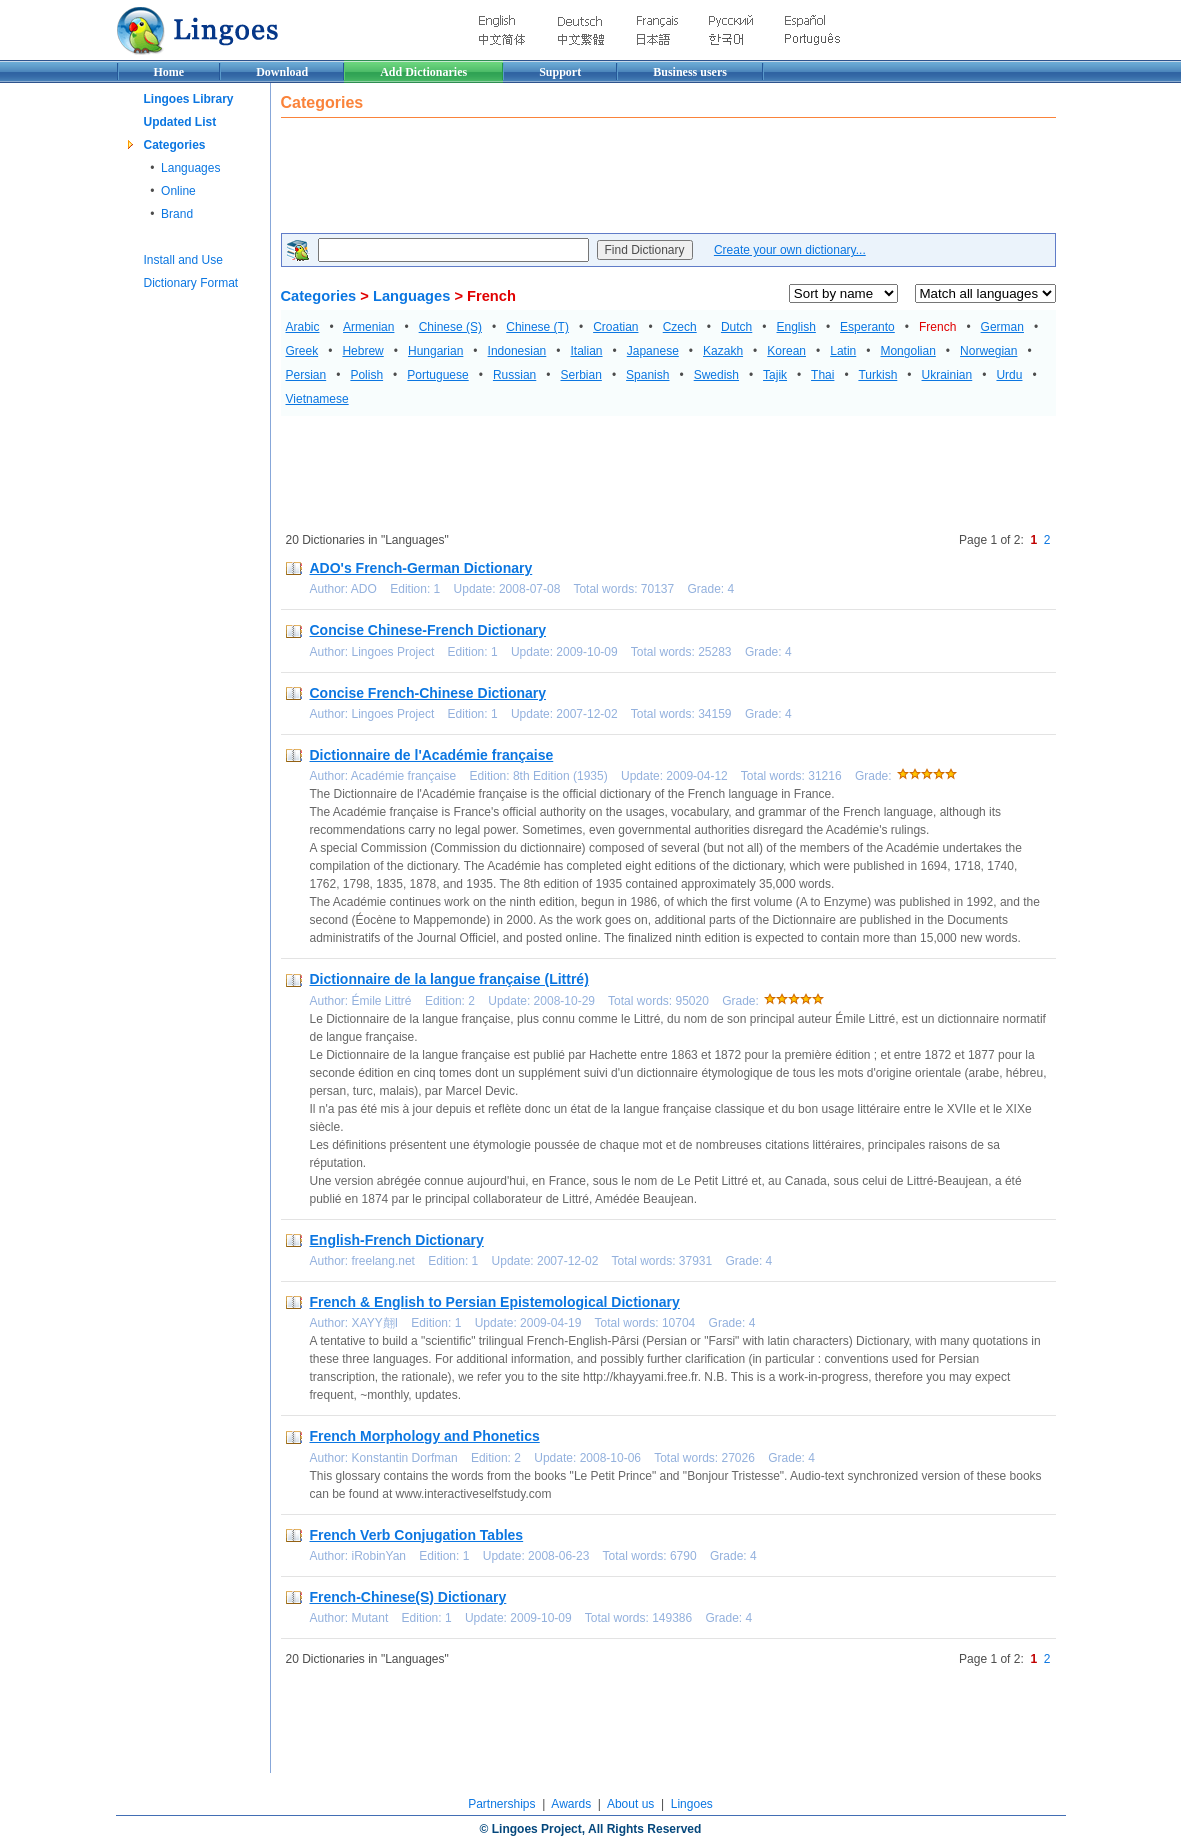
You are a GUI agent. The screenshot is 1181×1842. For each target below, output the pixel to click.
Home (169, 72)
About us (630, 1804)
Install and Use (183, 260)
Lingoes (692, 1804)
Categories (175, 145)
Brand (177, 214)
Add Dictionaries (423, 72)
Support (560, 72)
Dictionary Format (191, 283)
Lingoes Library (189, 99)
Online (178, 191)
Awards (571, 1804)
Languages (190, 168)
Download (282, 72)
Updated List (180, 122)
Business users (690, 72)
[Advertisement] (645, 178)
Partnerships (501, 1804)
